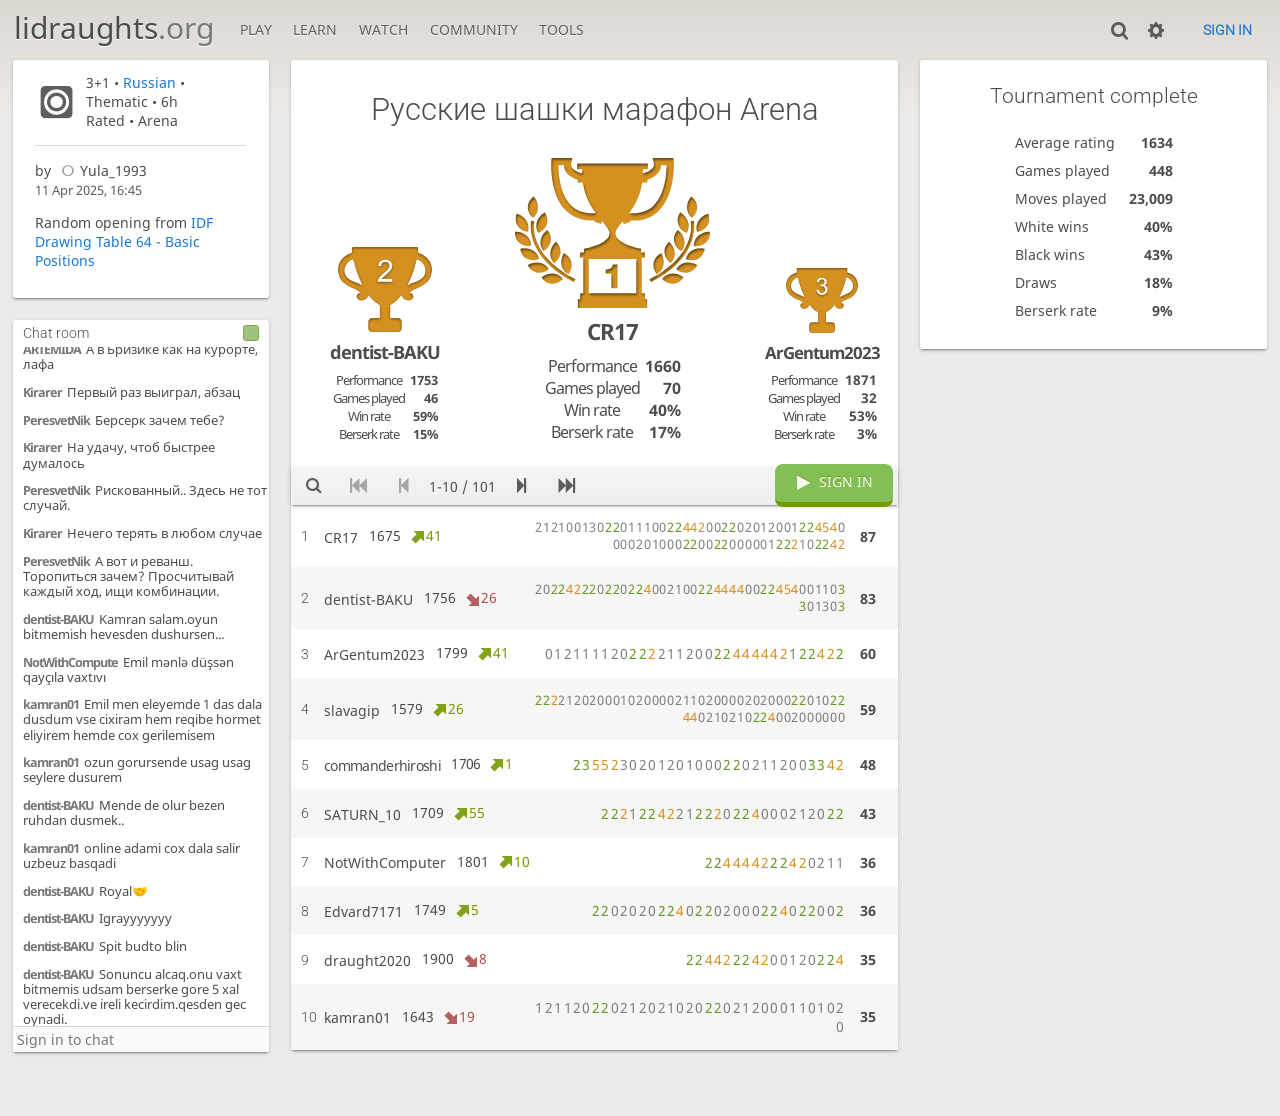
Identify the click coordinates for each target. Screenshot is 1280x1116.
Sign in (1227, 30)
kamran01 (51, 697)
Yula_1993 (101, 170)
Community (474, 29)
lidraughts (114, 27)
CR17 (612, 331)
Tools (561, 29)
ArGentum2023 (822, 352)
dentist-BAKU (58, 612)
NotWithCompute (70, 655)
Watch (383, 29)
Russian (149, 82)
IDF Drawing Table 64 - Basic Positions (124, 241)
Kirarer (42, 385)
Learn (315, 29)
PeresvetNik (56, 413)
